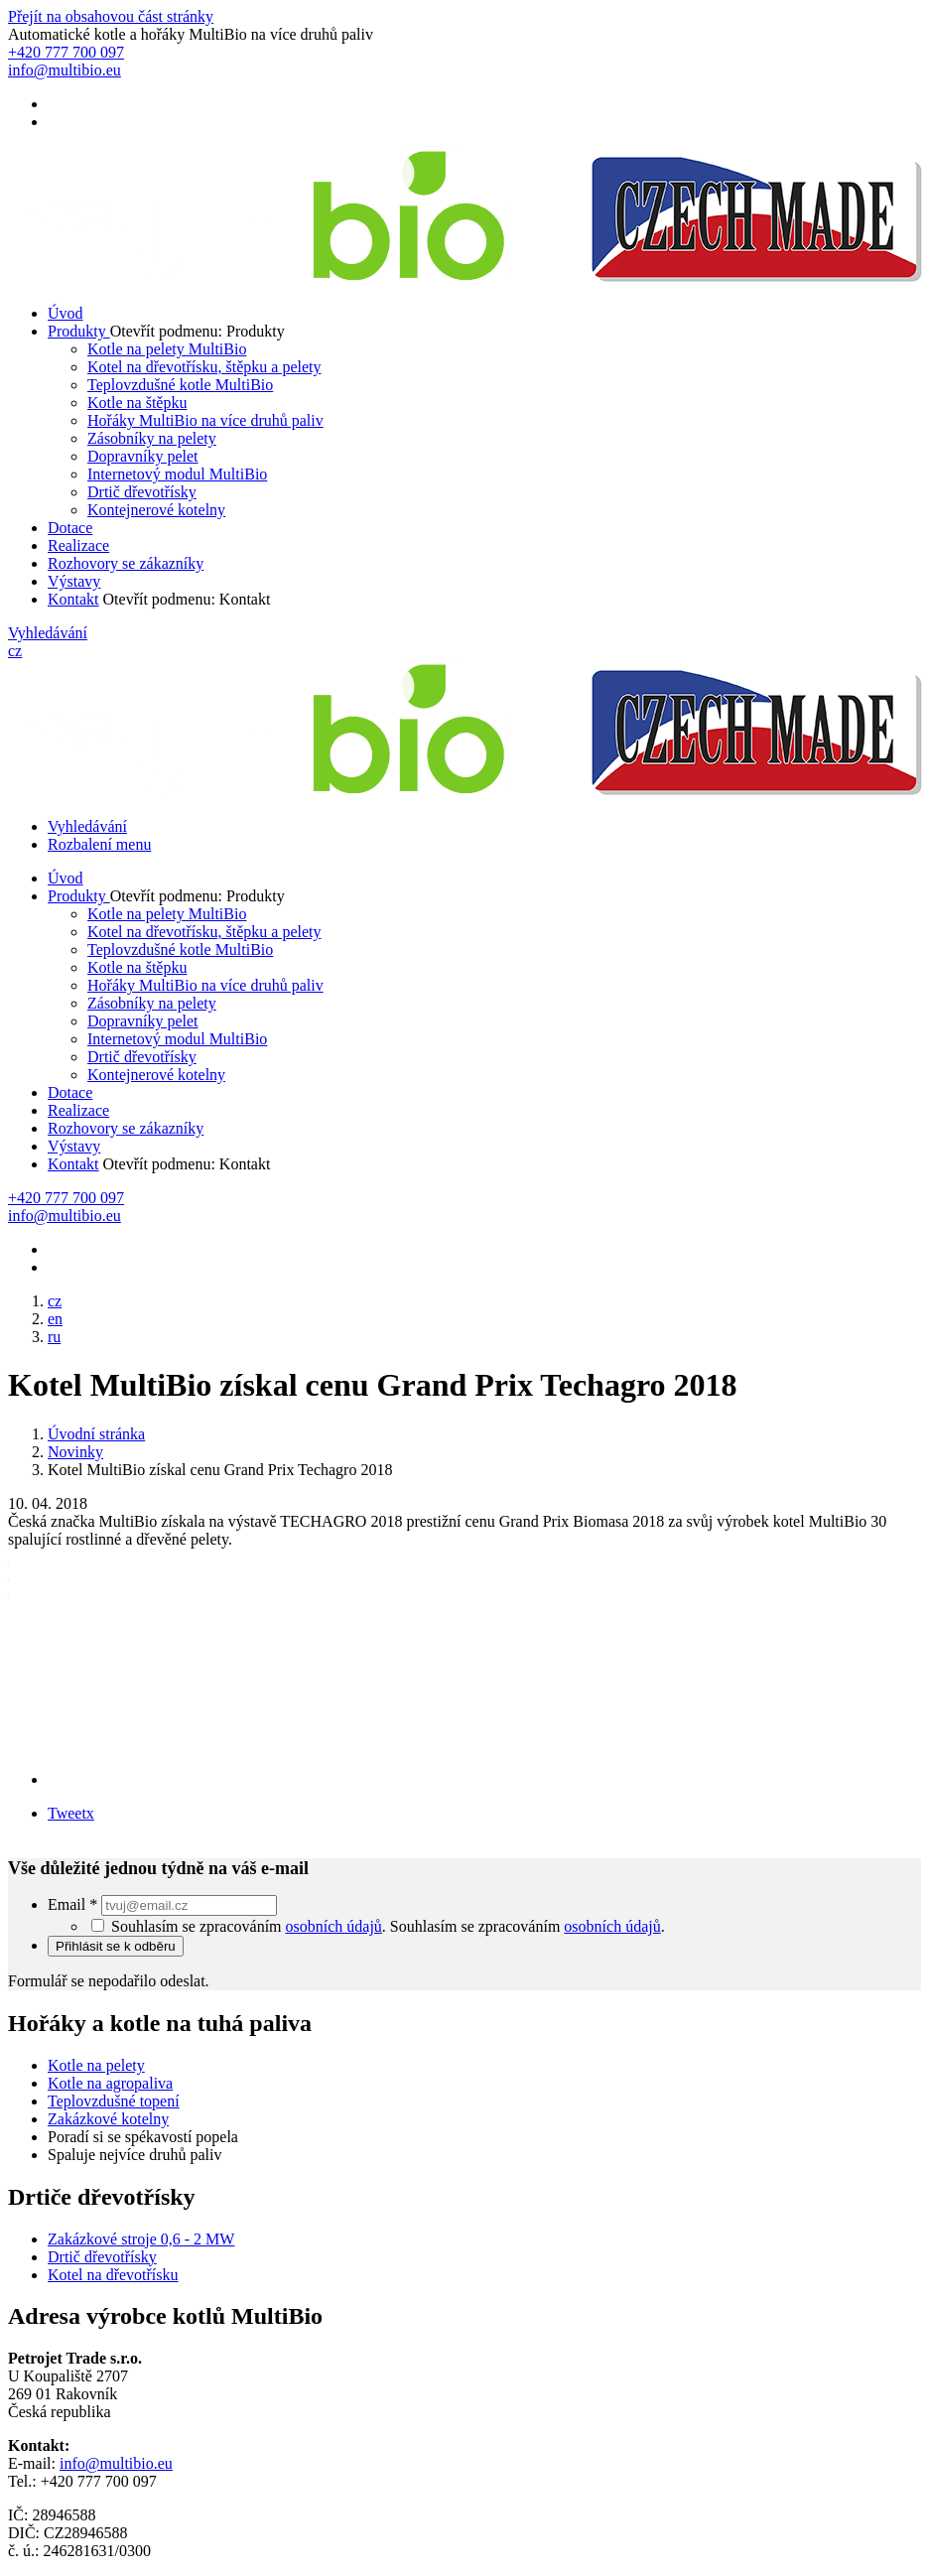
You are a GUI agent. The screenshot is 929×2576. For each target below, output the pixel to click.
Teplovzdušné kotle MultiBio (180, 384)
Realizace (78, 545)
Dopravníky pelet (143, 456)
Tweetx (71, 1813)
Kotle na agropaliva (110, 2083)
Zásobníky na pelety (151, 438)
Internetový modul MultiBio (177, 474)
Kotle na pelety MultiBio (166, 348)
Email (74, 1904)
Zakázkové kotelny (108, 2118)
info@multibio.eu (116, 2463)
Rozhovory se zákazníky (125, 563)
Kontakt (73, 599)
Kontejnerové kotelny (156, 509)
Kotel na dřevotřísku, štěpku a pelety (204, 366)
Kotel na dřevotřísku (113, 2274)
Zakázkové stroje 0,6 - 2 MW (141, 2239)
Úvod (65, 313)
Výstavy (74, 581)
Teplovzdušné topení (114, 2101)
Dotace (70, 527)
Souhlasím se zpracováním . (527, 1926)
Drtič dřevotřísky (142, 491)
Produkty (79, 331)
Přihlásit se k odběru (116, 1946)
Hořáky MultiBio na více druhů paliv (205, 420)
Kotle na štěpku (137, 402)
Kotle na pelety (96, 2065)
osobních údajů (334, 1926)
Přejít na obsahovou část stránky (110, 16)
